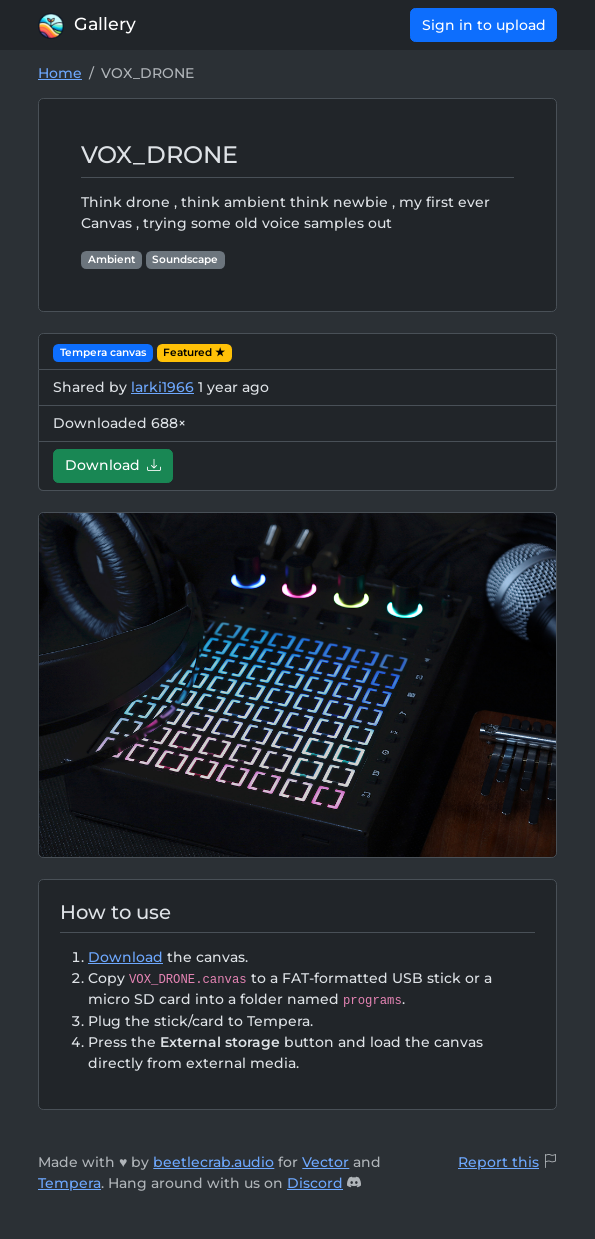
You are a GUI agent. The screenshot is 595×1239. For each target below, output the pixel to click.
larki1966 (162, 387)
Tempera (69, 1183)
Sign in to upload (484, 25)
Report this (498, 1162)
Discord (315, 1183)
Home (60, 73)
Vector (325, 1162)
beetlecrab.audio (213, 1162)
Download (113, 465)
